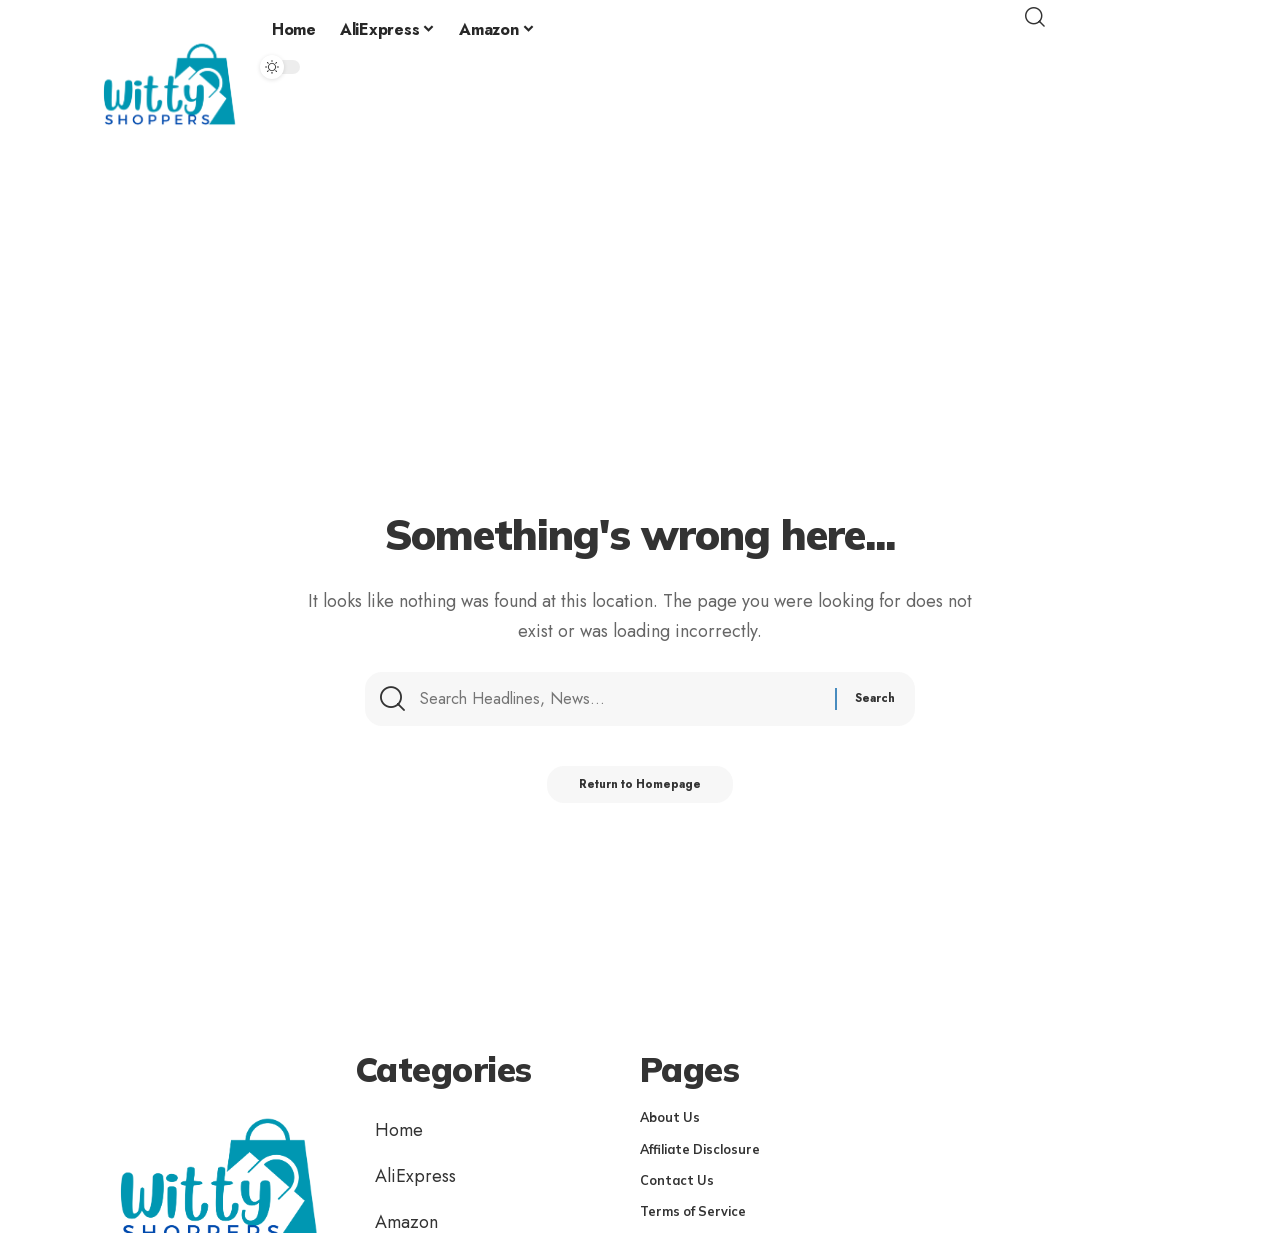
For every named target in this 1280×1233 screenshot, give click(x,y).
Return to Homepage (640, 793)
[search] (1115, 17)
